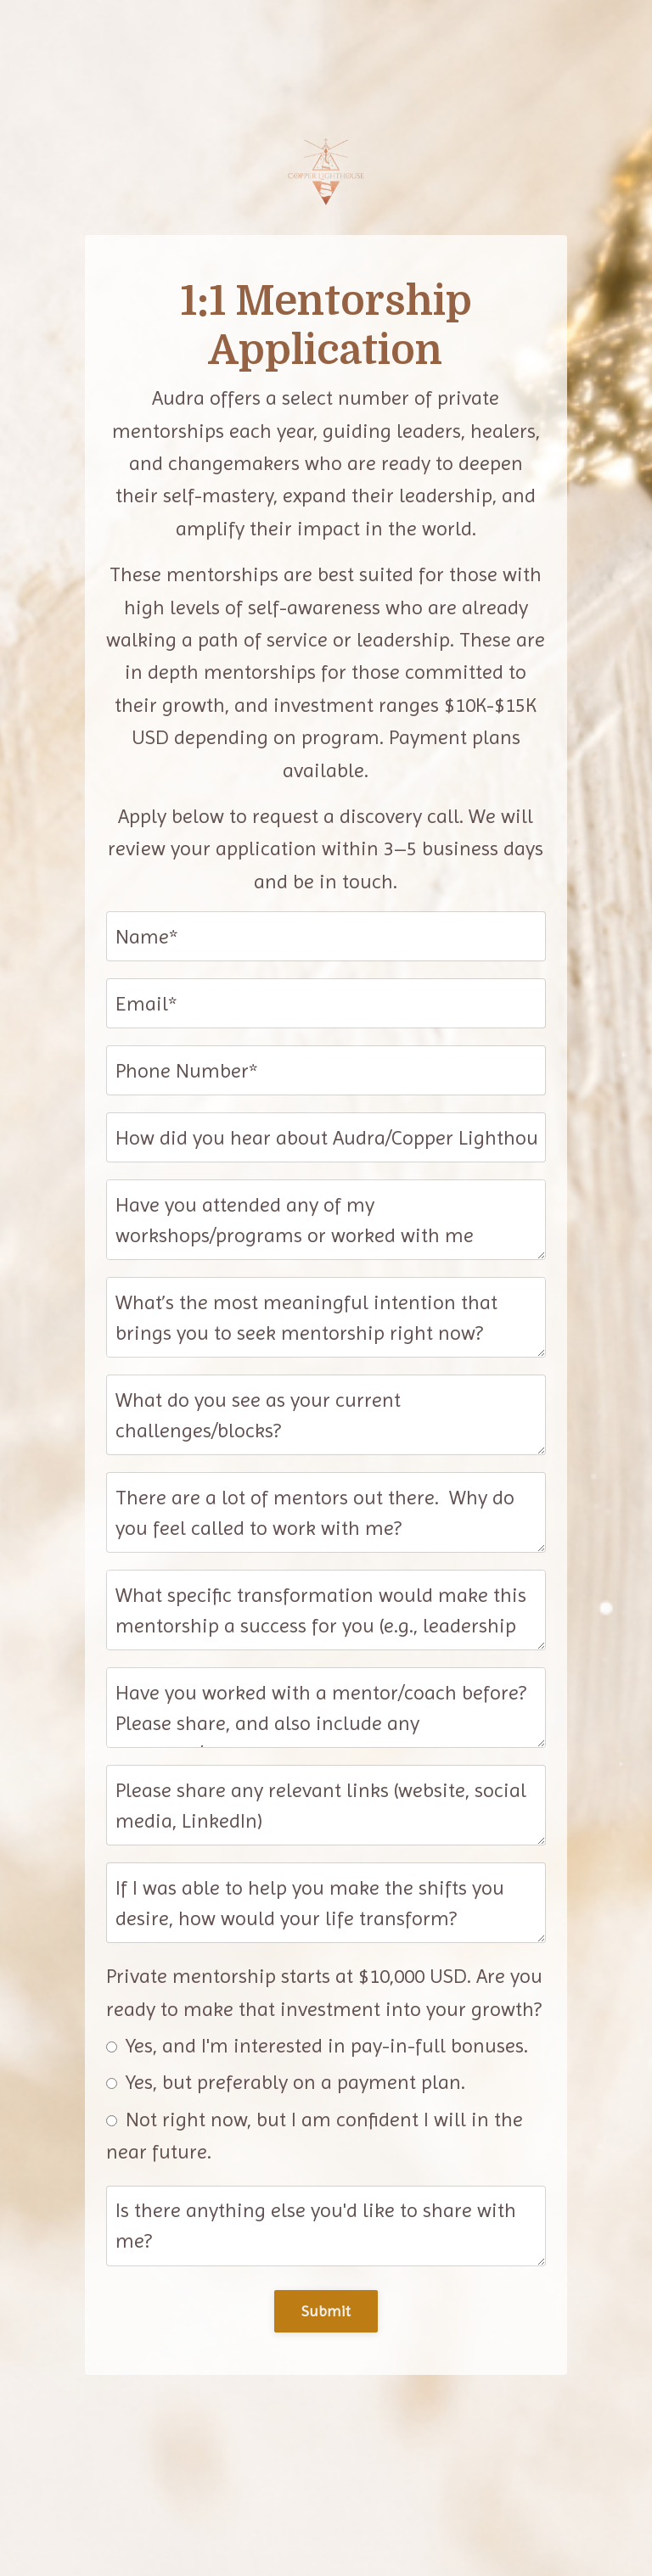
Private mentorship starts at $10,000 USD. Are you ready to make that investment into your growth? (324, 1992)
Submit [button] (326, 2311)
